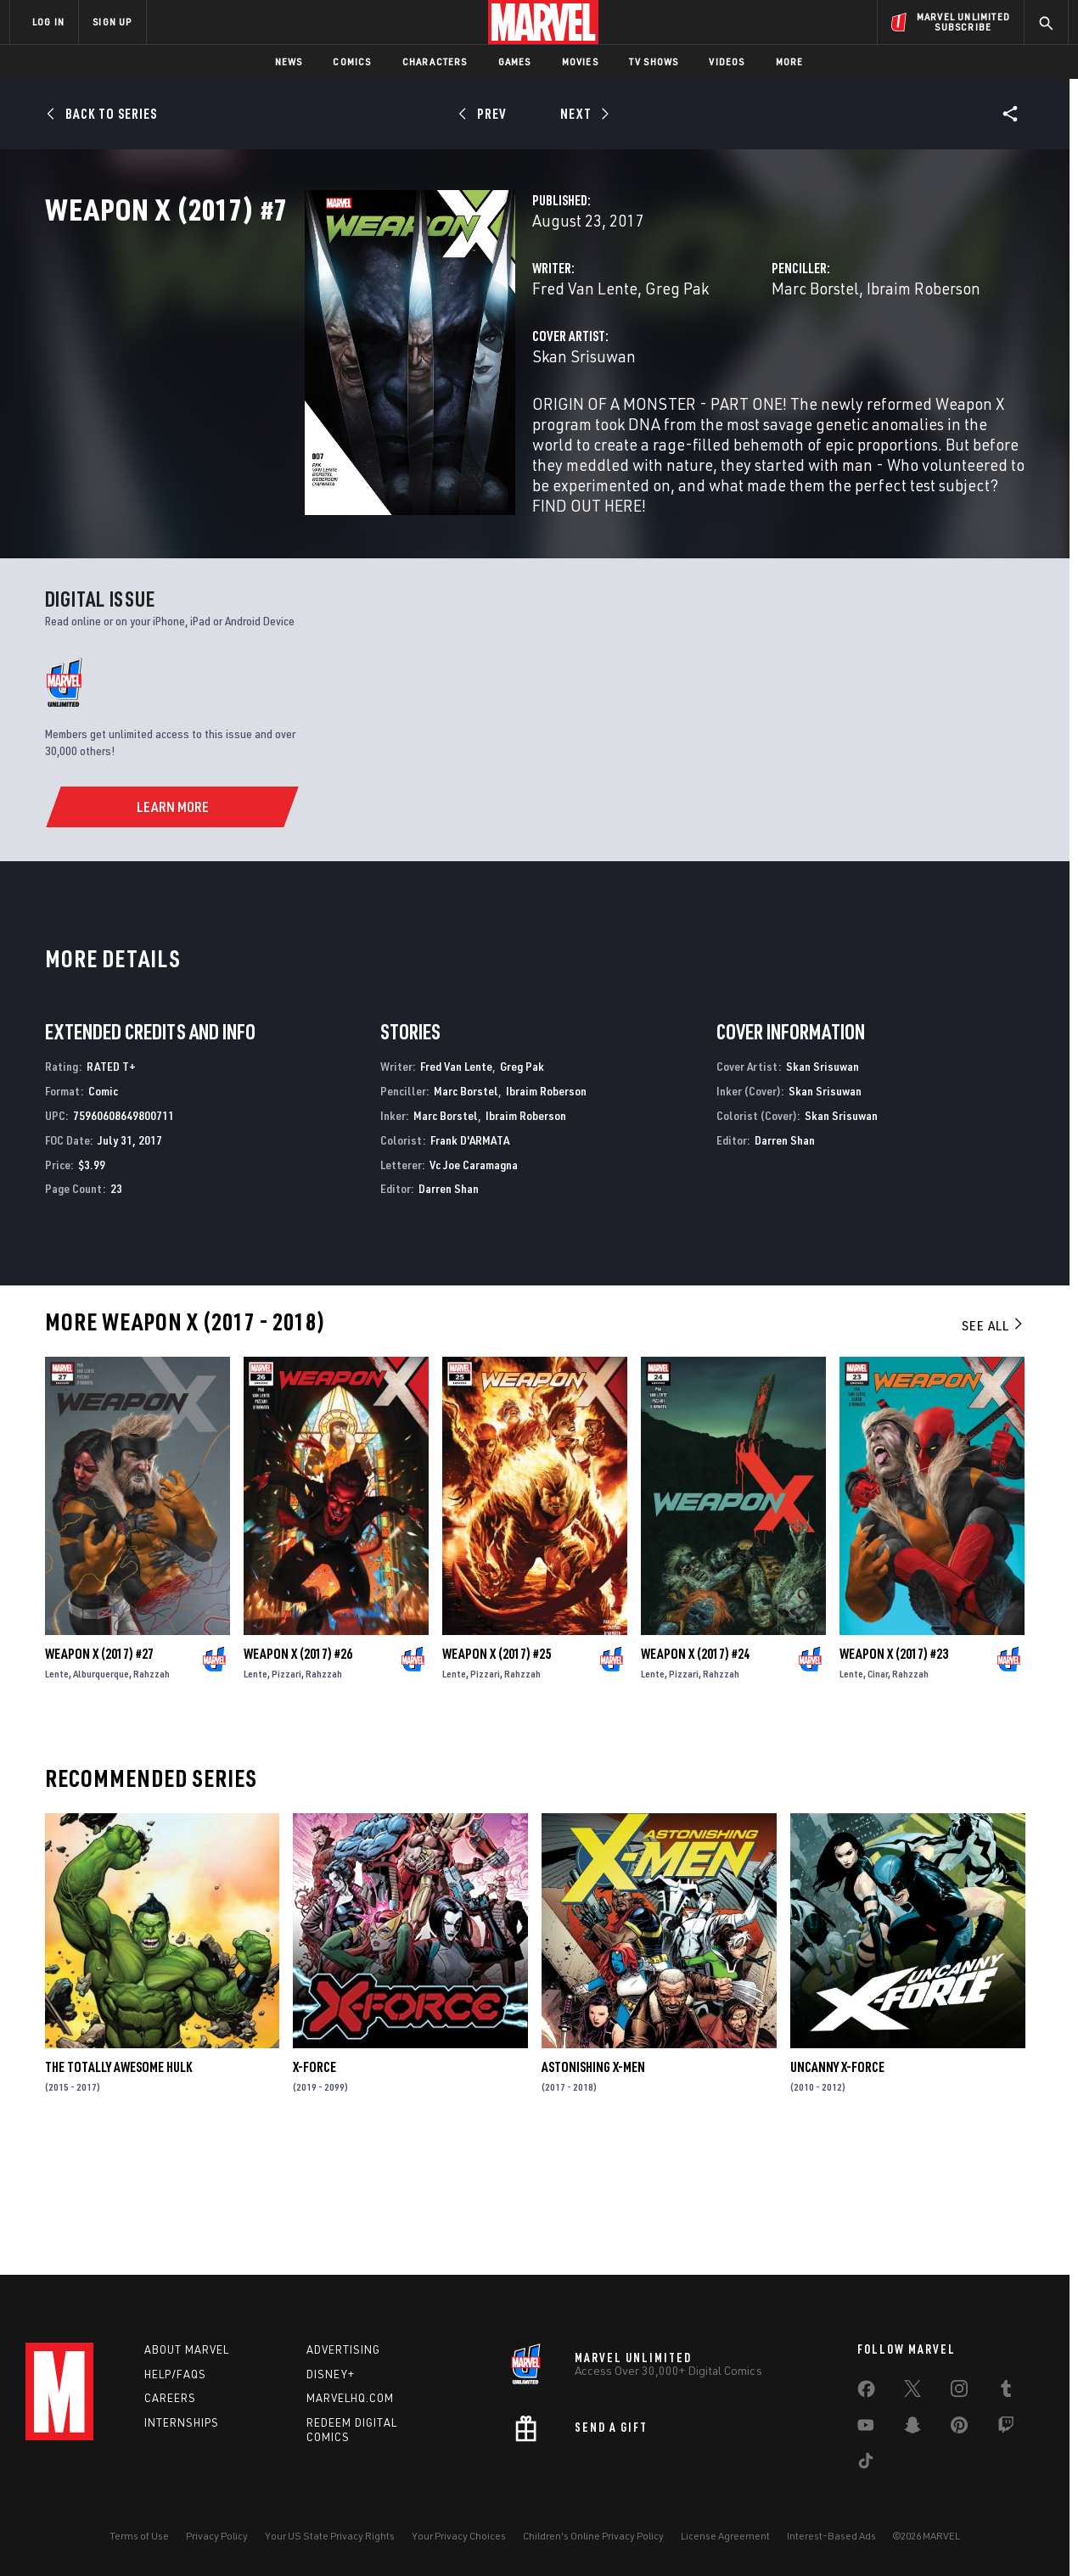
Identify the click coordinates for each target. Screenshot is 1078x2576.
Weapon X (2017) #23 (893, 1772)
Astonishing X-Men (593, 2185)
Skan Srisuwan (402, 430)
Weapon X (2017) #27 (99, 1772)
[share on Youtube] (865, 2428)
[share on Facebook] (866, 2392)
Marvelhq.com (350, 2398)
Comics (352, 61)
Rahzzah (151, 1792)
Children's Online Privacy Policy (593, 2535)
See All (993, 1444)
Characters (435, 61)
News (289, 61)
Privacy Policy (217, 2535)
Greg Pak (495, 362)
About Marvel (186, 2349)
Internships (181, 2422)
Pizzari (286, 1792)
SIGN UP (112, 21)
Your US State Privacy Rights (330, 2535)
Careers (170, 2398)
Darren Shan (448, 1308)
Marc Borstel (724, 362)
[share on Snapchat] (912, 2428)
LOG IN (48, 21)
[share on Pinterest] (959, 2428)
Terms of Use (139, 2535)
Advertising (343, 2349)
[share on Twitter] (912, 2391)
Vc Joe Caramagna (474, 1283)
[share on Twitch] (1005, 2428)
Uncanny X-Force (837, 2185)
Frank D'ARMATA (469, 1259)
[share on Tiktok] (865, 2464)
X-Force (314, 2185)
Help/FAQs (175, 2374)
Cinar (877, 1792)
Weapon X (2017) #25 (496, 1772)
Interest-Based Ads (831, 2535)
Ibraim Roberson (833, 362)
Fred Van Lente (403, 362)
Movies (580, 61)
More (790, 61)
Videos (726, 61)
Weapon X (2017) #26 (298, 1772)
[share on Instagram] (959, 2391)
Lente (57, 1792)
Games (514, 61)
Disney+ (330, 2374)
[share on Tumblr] (1005, 2391)
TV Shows (654, 61)
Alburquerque (101, 1792)
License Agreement (725, 2535)
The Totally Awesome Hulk (118, 2185)
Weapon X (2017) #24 (695, 1772)
